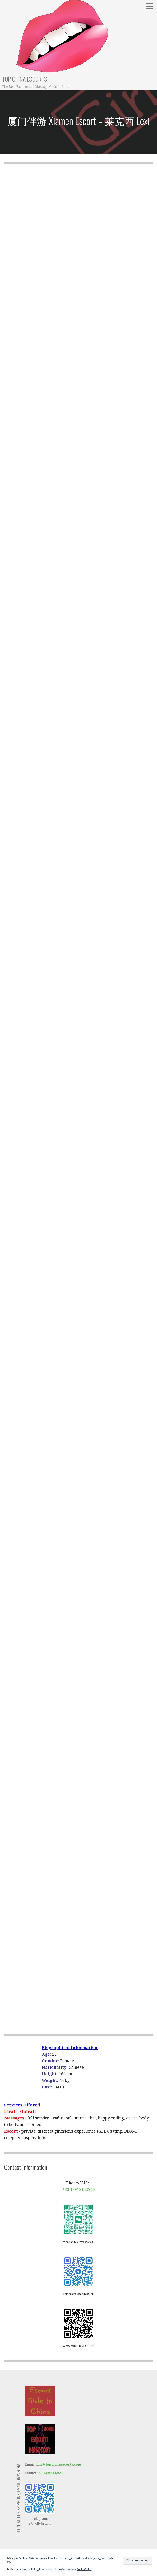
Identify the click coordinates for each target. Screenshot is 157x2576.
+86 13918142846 (78, 2189)
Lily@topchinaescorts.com (58, 2464)
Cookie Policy (84, 2569)
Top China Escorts (24, 78)
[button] (151, 6)
